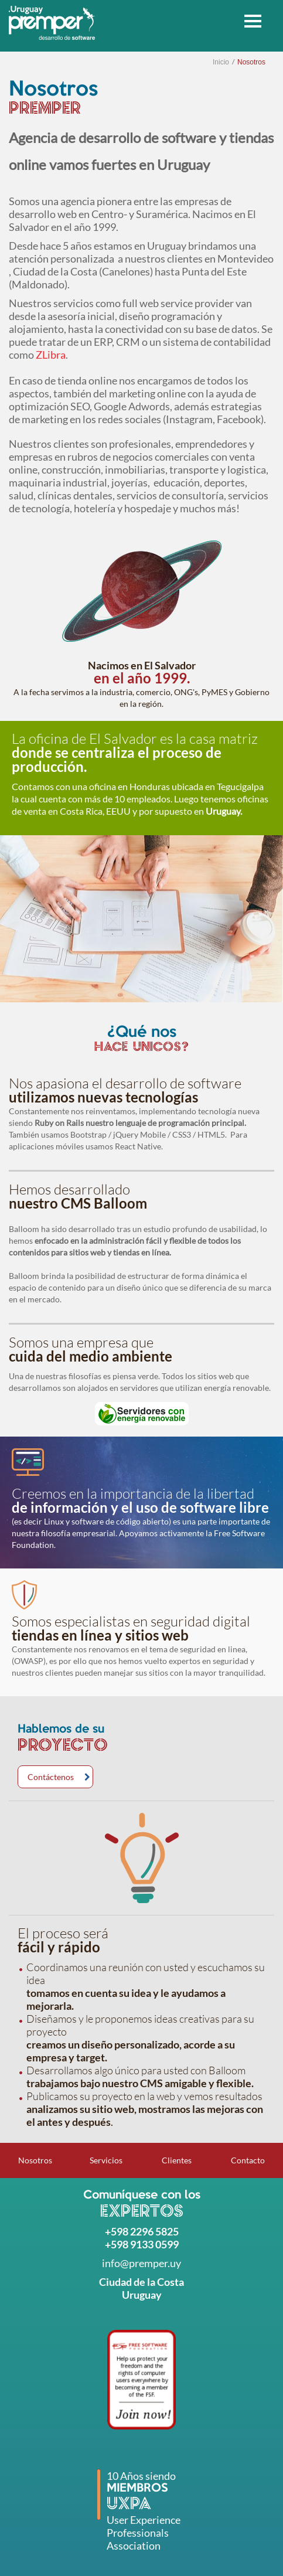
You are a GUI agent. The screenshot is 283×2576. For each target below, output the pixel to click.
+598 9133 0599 (142, 2244)
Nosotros (251, 62)
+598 (116, 2231)
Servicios (106, 2160)
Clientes (177, 2160)
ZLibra (51, 354)
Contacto (248, 2160)
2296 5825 (154, 2231)
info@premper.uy (141, 2263)
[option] (141, 918)
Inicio (221, 62)
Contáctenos (51, 1777)
